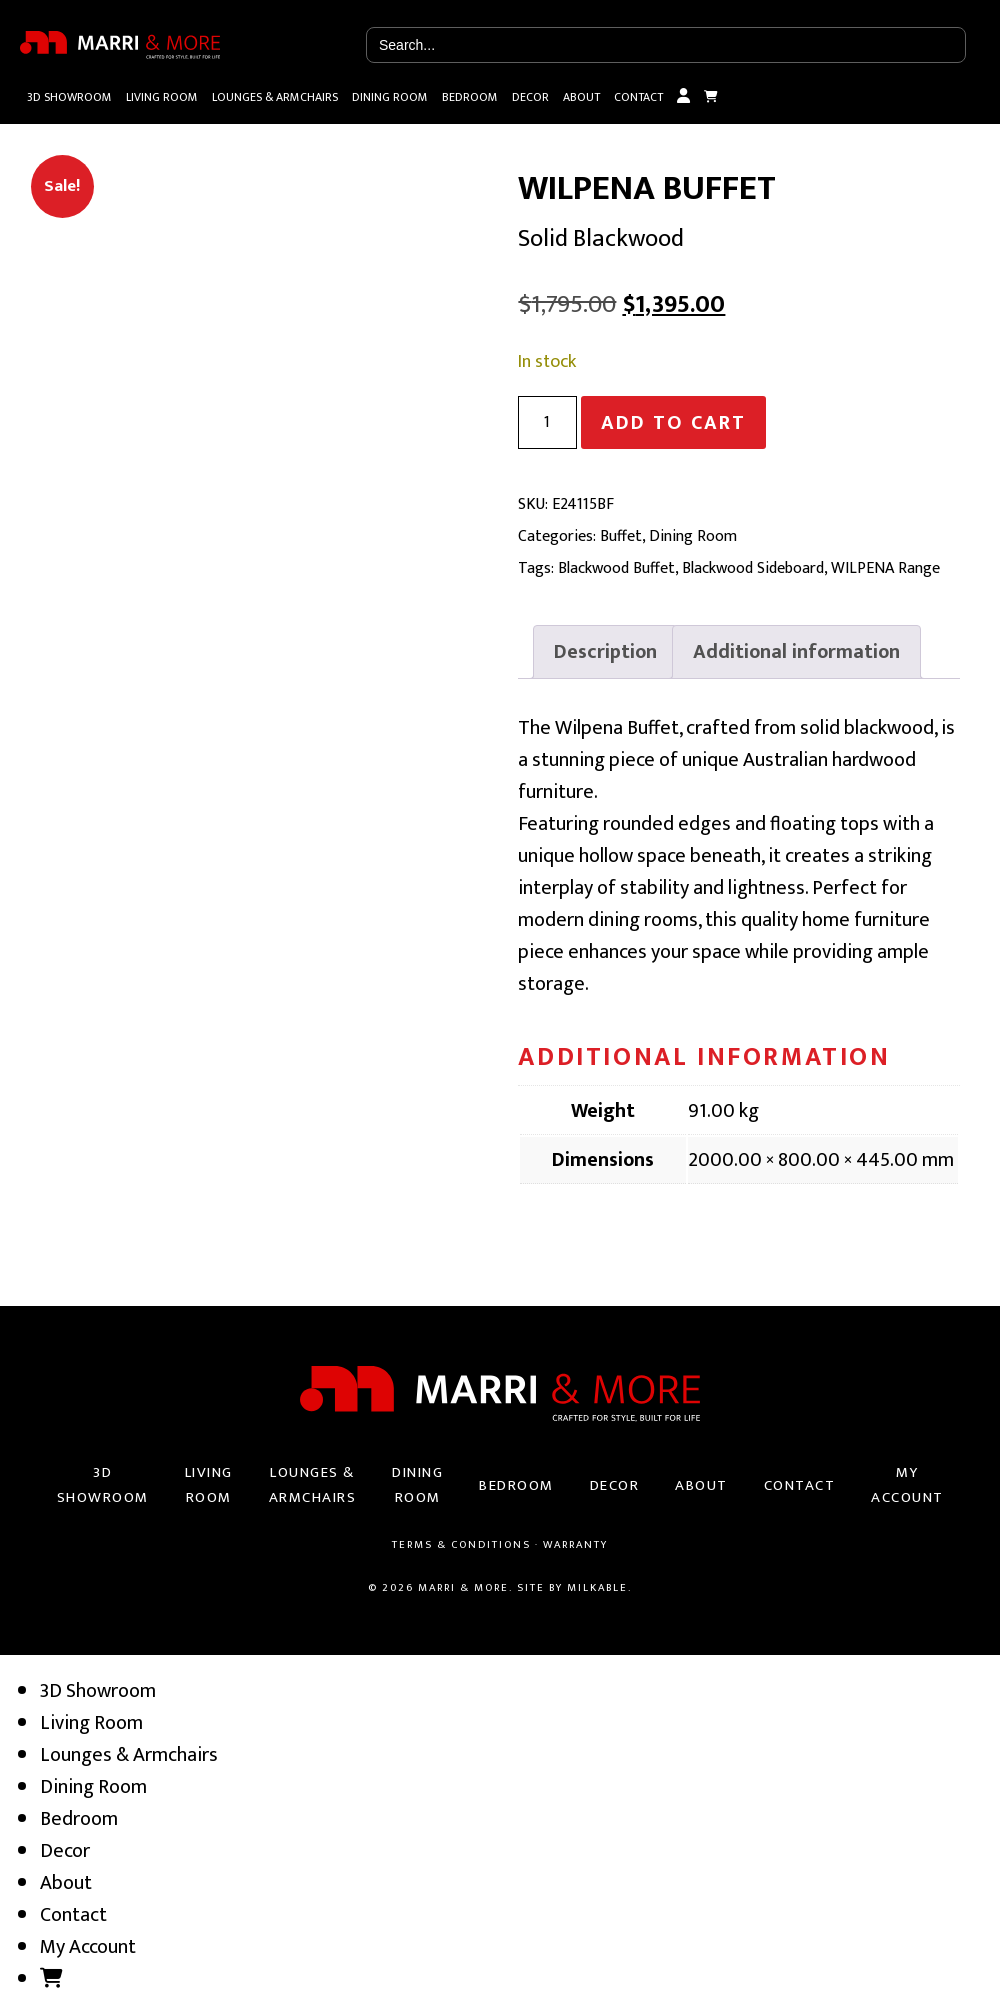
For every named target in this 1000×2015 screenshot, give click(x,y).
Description (605, 652)
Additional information (796, 652)
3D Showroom (69, 97)
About (581, 97)
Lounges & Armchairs (275, 97)
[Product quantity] (547, 422)
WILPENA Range (885, 568)
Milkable (597, 1588)
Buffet (621, 536)
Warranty (575, 1545)
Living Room (162, 97)
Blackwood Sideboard (753, 568)
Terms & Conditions (461, 1545)
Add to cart (673, 423)
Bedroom (470, 97)
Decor (530, 97)
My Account (683, 97)
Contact (638, 97)
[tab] (605, 652)
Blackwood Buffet (616, 568)
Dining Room (390, 97)
